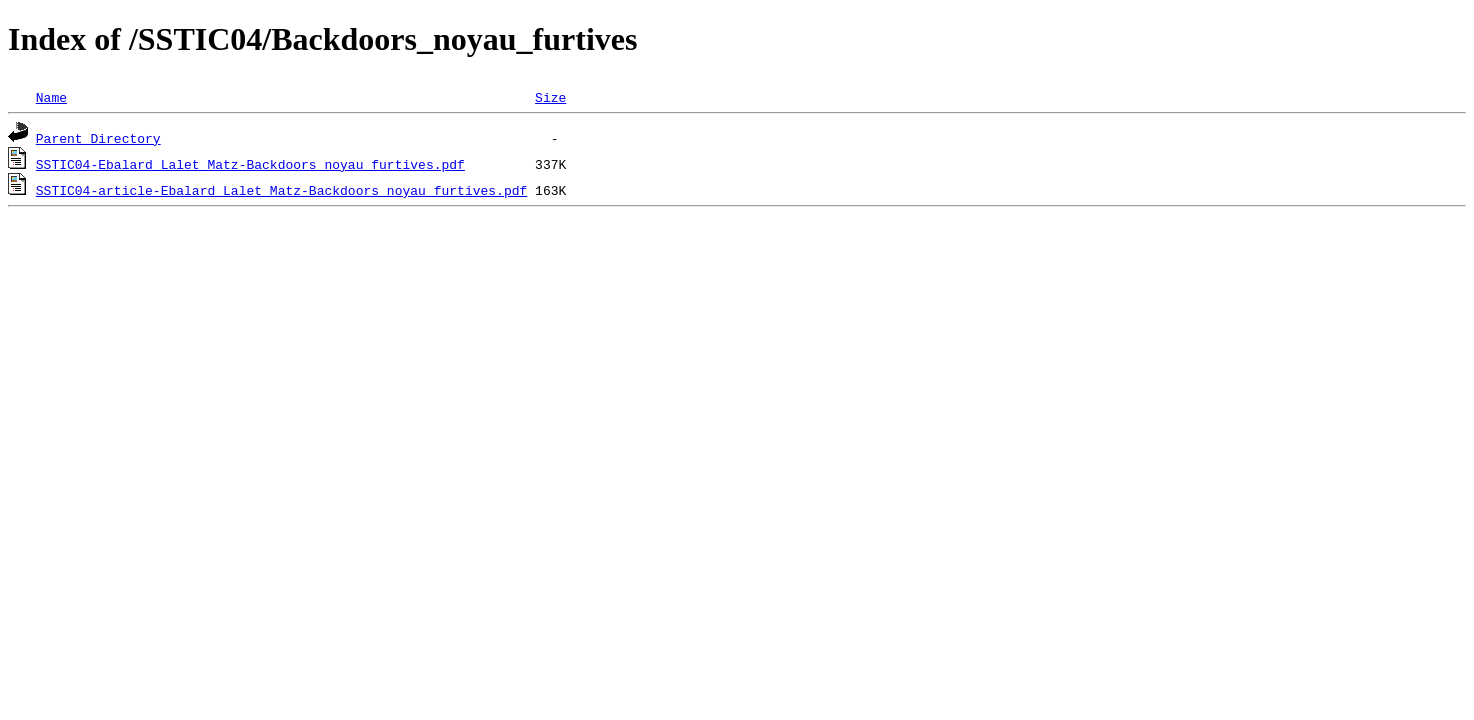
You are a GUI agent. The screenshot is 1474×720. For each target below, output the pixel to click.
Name (51, 97)
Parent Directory (98, 138)
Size (550, 97)
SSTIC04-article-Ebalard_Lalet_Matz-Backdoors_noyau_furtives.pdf (281, 190)
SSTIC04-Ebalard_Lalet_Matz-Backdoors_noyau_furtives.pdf (250, 164)
